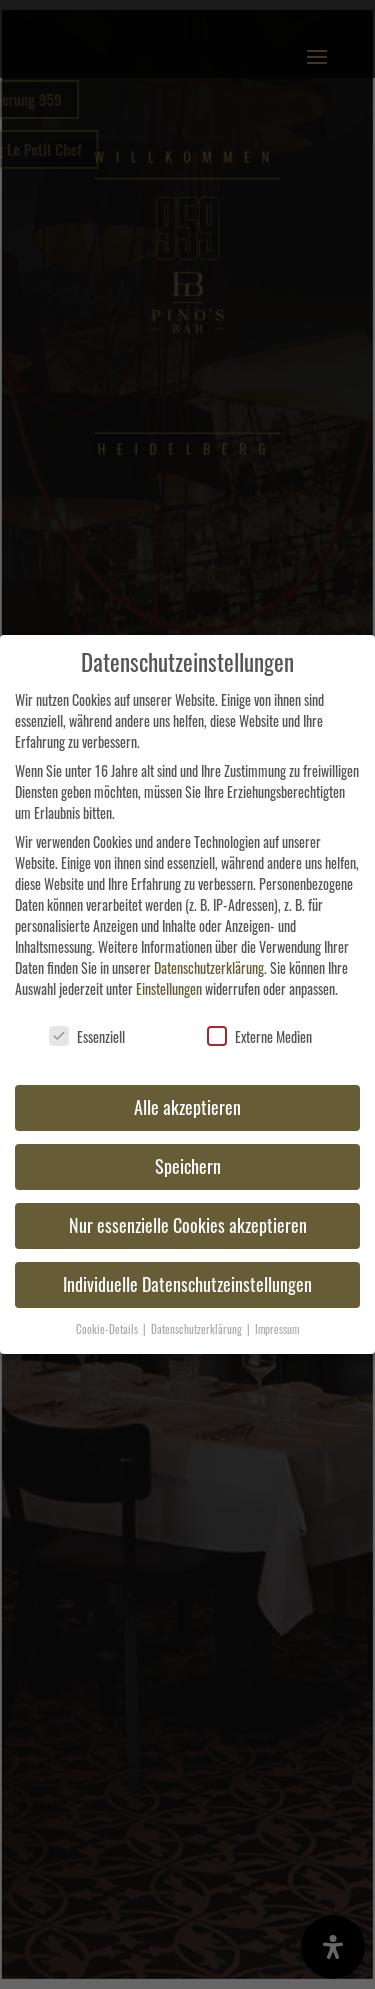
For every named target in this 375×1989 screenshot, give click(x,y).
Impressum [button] (277, 1329)
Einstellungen (169, 988)
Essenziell (87, 1036)
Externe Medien (259, 1036)
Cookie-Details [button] (108, 1329)
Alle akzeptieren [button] (187, 1107)
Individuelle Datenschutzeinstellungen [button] (187, 1284)
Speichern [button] (188, 1166)
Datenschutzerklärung (209, 967)
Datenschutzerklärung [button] (198, 1329)
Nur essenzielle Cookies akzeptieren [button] (188, 1225)
